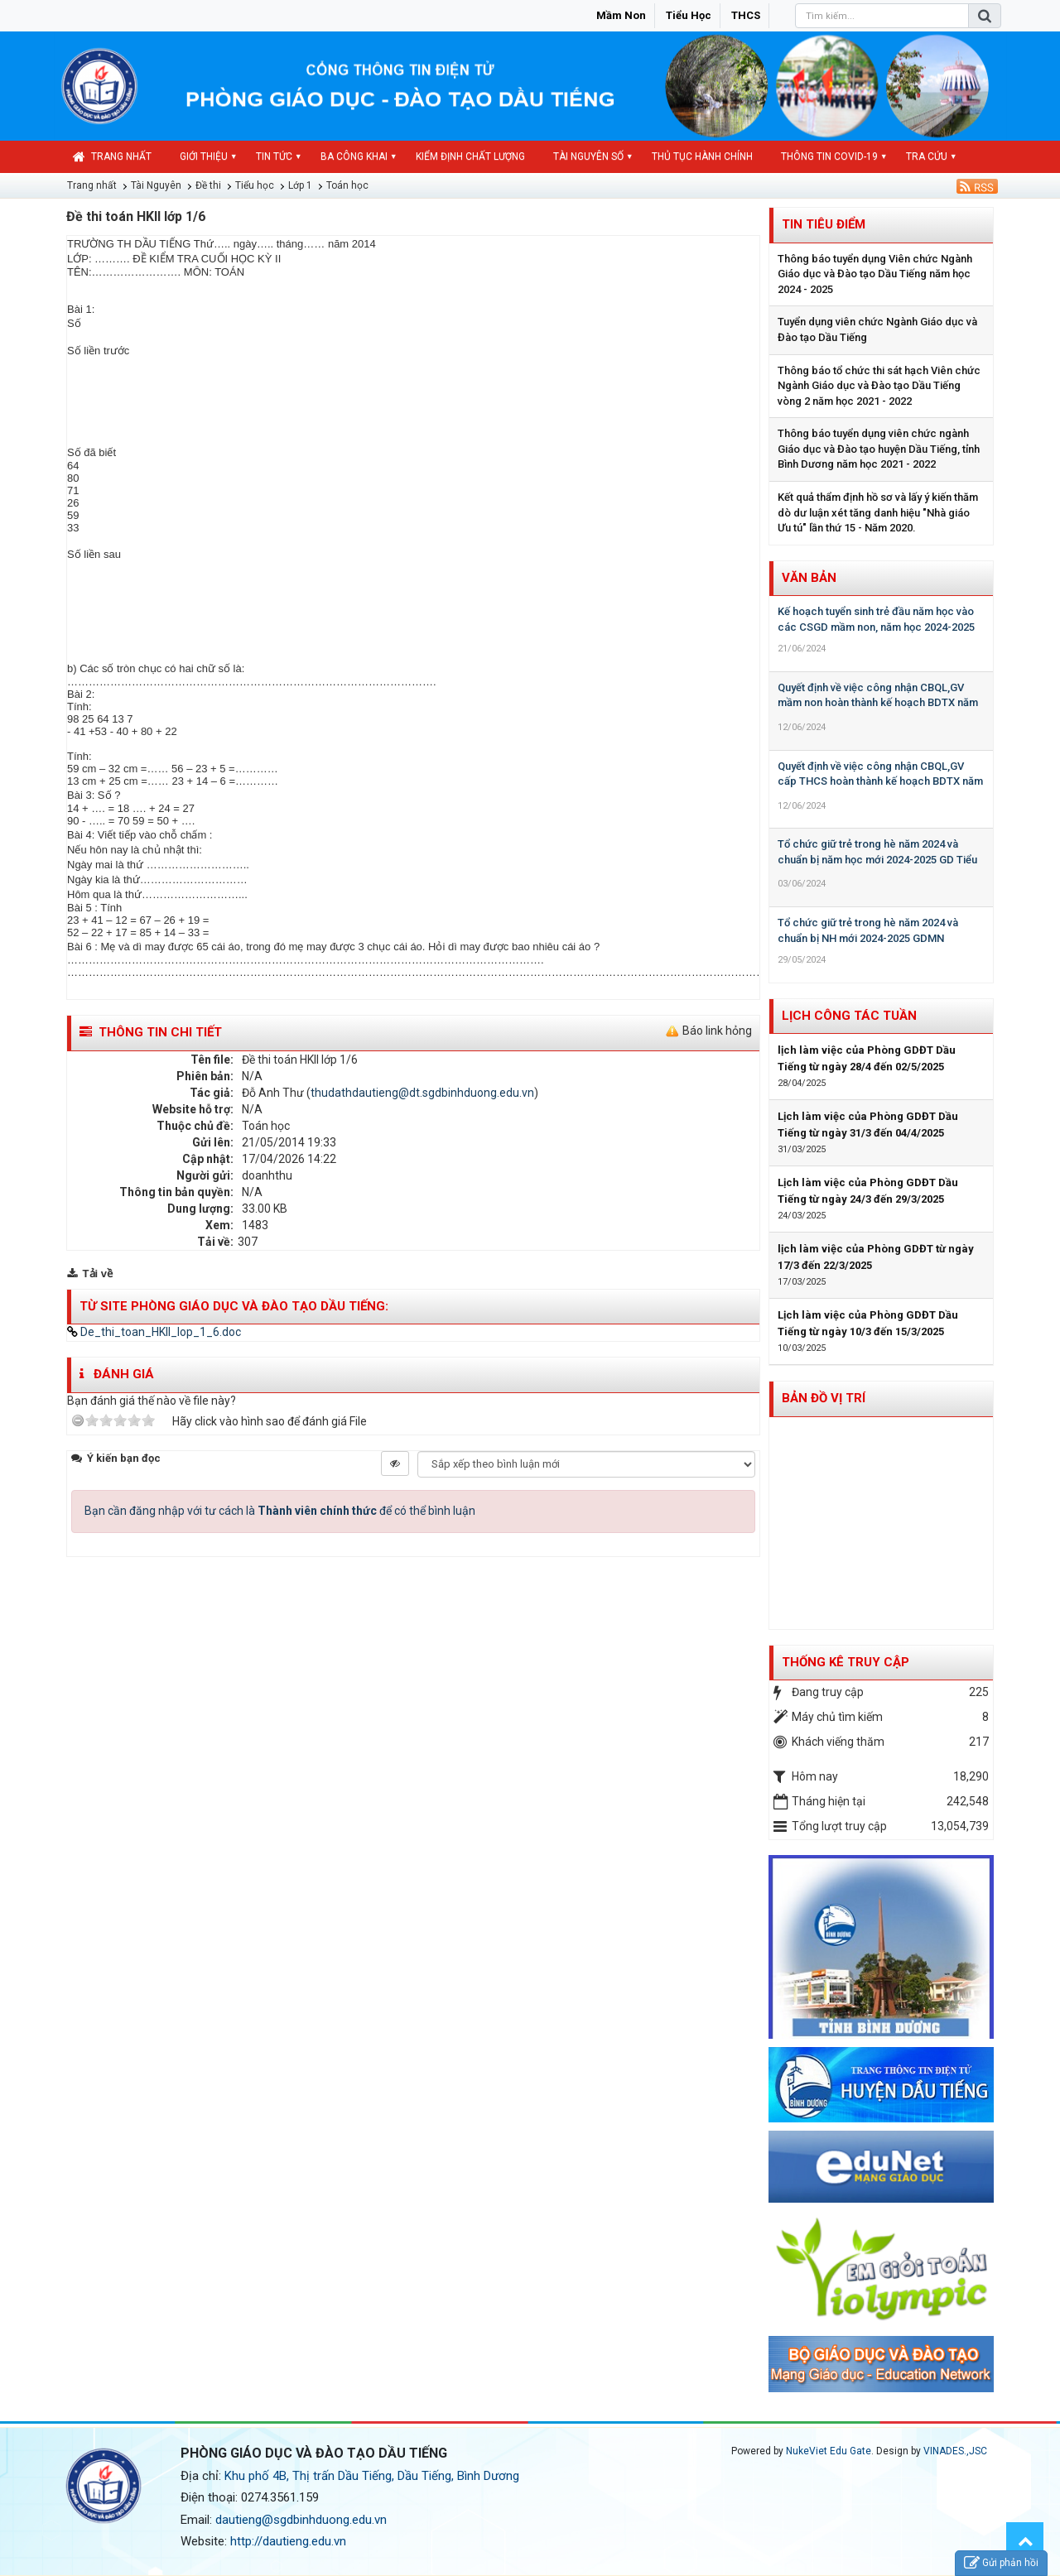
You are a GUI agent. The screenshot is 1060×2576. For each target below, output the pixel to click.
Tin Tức (274, 156)
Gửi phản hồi (1001, 2563)
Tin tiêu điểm (823, 224)
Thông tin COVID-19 (829, 156)
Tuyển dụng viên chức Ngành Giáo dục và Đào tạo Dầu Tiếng (877, 329)
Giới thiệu (204, 156)
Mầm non (621, 15)
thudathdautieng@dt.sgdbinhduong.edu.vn (422, 1092)
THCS (745, 15)
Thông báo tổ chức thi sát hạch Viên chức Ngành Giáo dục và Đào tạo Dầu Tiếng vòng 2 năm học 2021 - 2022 (879, 385)
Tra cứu (926, 156)
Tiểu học (688, 15)
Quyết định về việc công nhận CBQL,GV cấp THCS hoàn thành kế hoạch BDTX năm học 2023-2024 (880, 781)
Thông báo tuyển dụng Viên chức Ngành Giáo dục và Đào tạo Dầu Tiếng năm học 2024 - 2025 (875, 274)
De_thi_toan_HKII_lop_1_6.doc (154, 1331)
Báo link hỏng (717, 1030)
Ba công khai (354, 156)
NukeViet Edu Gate (828, 2451)
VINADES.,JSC (955, 2451)
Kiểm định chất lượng (470, 156)
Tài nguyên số (588, 156)
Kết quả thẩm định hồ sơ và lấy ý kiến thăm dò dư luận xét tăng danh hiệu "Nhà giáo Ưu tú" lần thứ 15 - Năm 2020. (878, 512)
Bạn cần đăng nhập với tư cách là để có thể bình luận (279, 1510)
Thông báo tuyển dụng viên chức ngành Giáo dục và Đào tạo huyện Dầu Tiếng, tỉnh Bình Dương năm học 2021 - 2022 (879, 448)
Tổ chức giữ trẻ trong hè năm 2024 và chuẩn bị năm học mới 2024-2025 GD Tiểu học (877, 859)
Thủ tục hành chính (702, 156)
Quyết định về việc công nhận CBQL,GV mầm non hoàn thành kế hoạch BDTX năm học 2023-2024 (878, 702)
